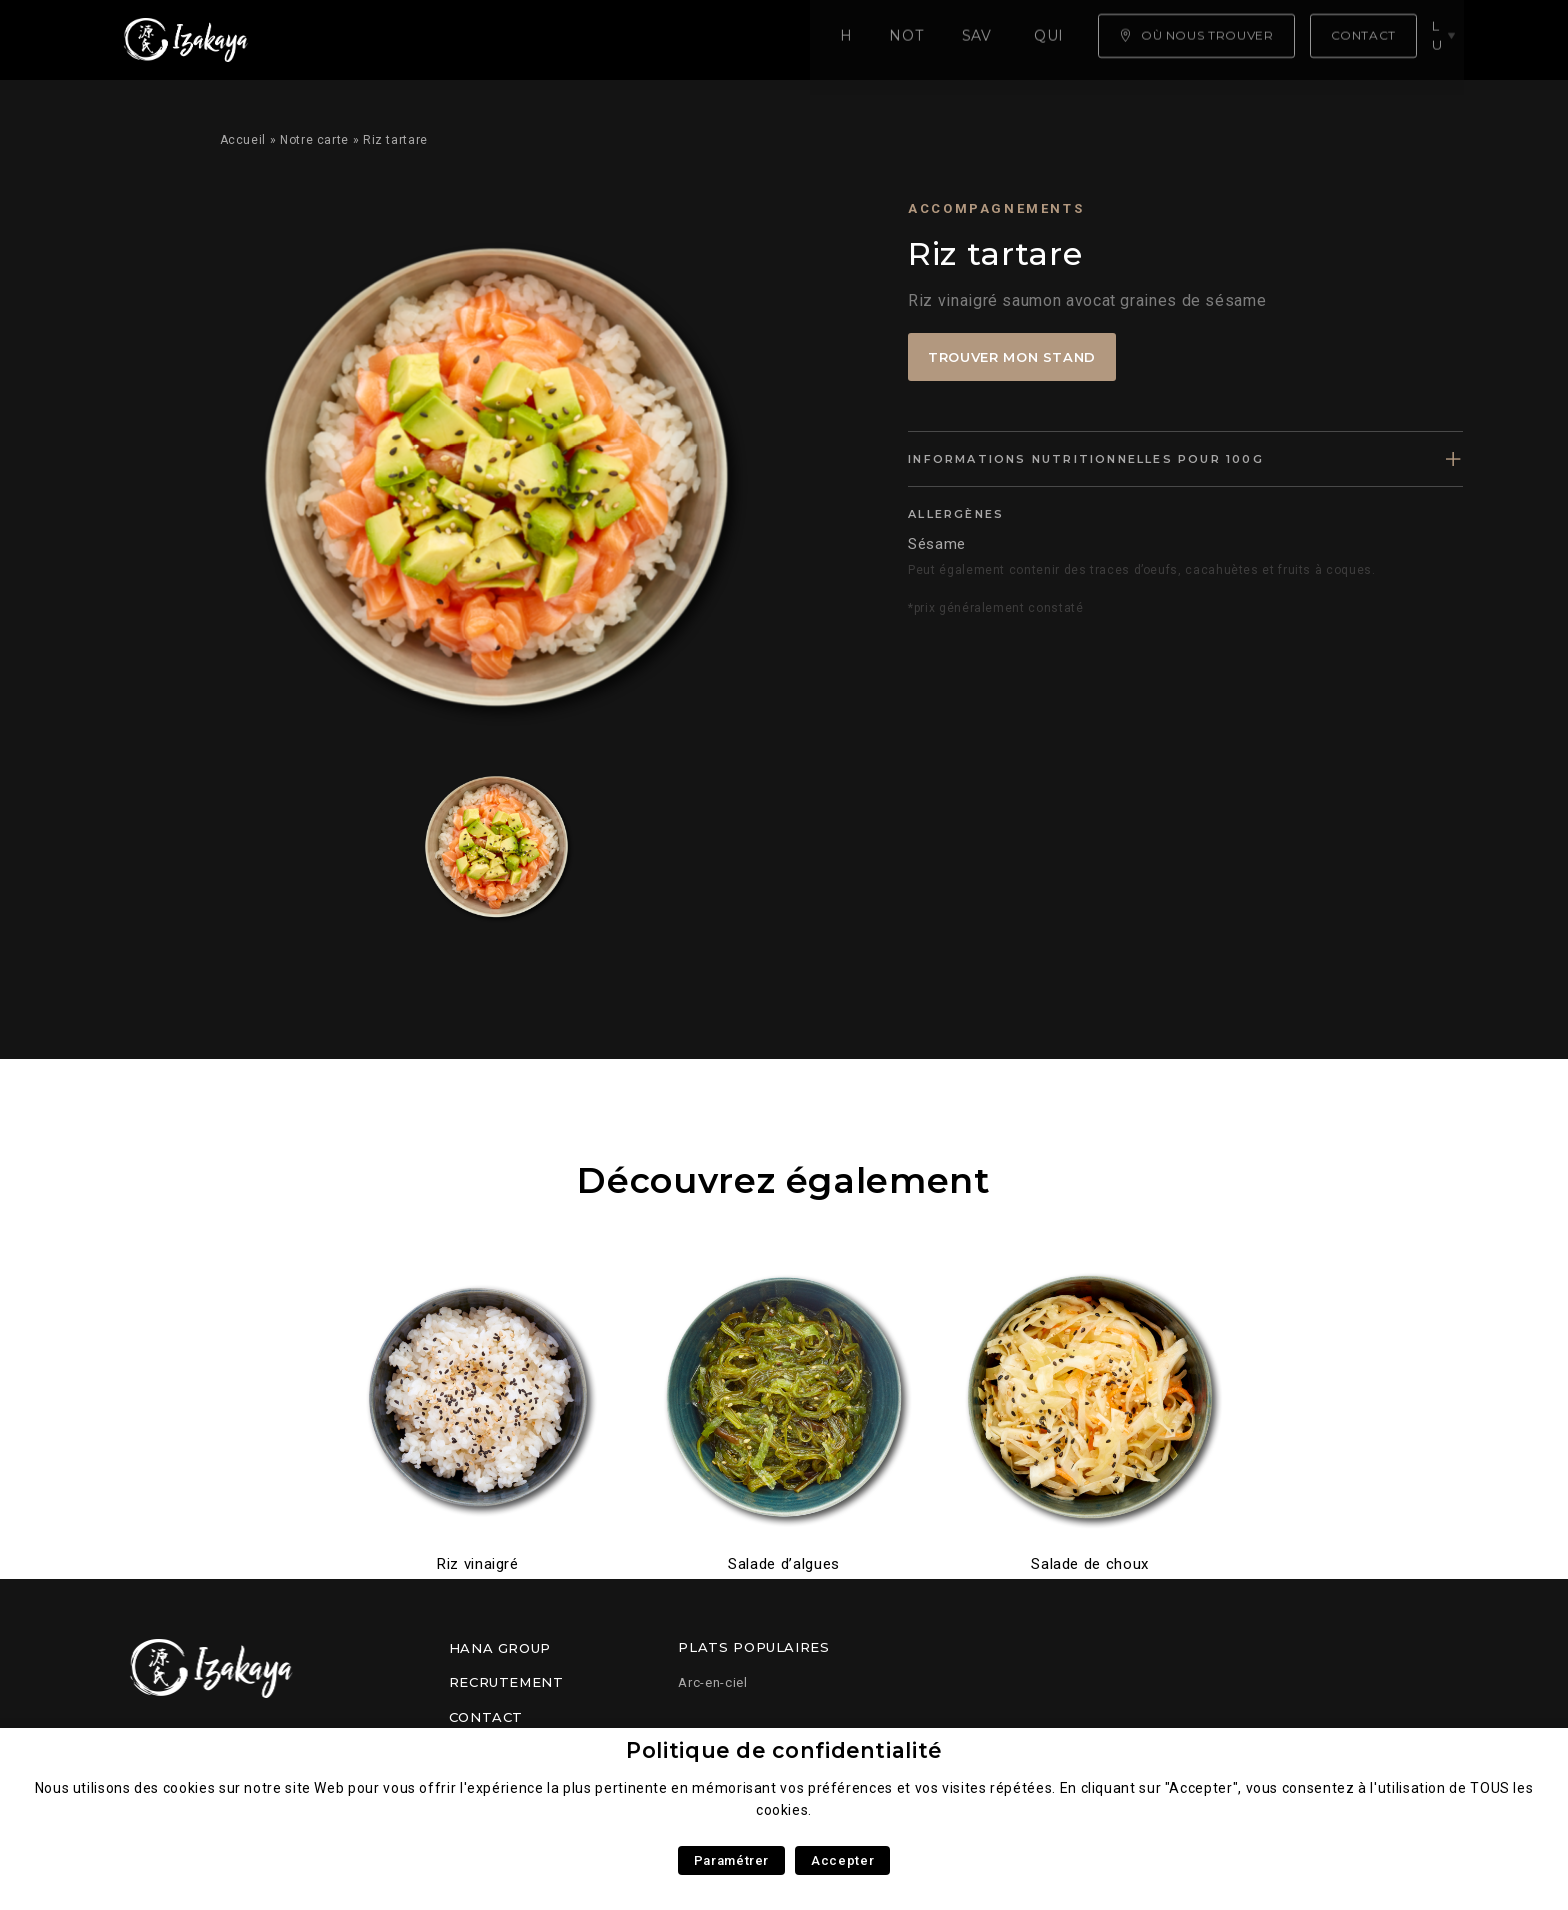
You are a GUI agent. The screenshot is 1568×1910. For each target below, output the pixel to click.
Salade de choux (1090, 1564)
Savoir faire (589, 40)
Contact (486, 1717)
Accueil (243, 140)
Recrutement (506, 1682)
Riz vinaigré (478, 1564)
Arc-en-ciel (712, 1682)
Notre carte (446, 40)
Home (334, 40)
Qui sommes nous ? (760, 40)
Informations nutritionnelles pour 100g (1086, 459)
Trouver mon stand (1012, 357)
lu (1443, 39)
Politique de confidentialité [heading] (784, 1750)
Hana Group (500, 1648)
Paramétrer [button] (731, 1860)
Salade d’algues (784, 1564)
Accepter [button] (842, 1860)
